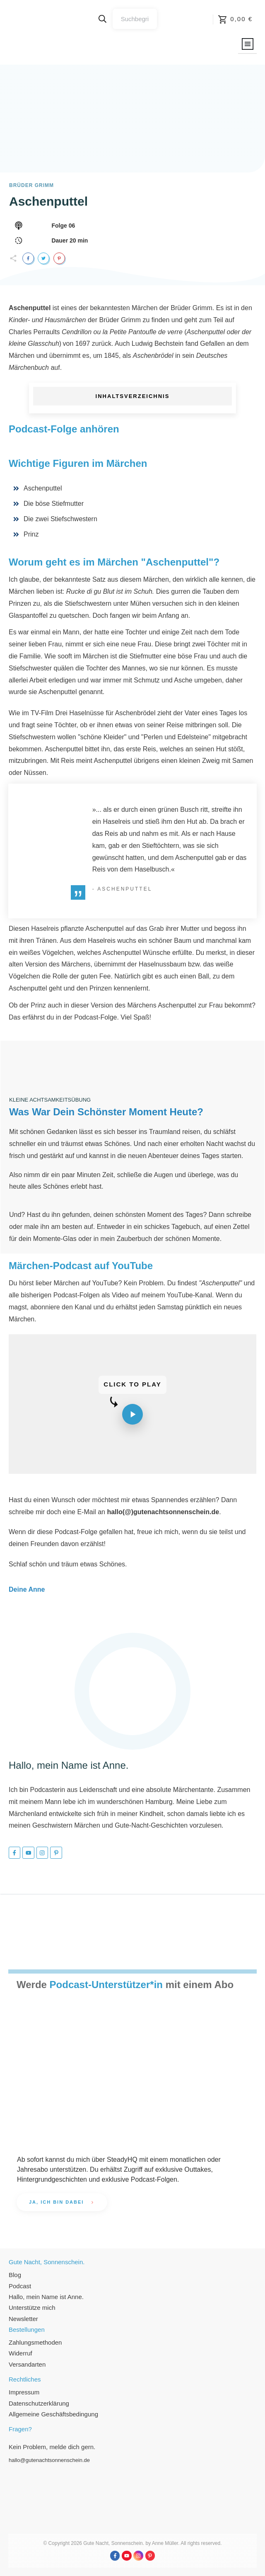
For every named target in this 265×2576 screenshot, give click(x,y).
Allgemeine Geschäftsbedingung (53, 2414)
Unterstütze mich (32, 2307)
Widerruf (20, 2353)
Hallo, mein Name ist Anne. (46, 2296)
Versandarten (27, 2364)
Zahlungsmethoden (35, 2342)
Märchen (144, 307)
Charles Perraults (34, 331)
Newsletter (23, 2318)
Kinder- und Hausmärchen (47, 319)
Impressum (24, 2392)
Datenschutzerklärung (39, 2403)
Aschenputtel (48, 201)
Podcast (20, 2286)
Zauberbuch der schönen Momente (168, 1238)
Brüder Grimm (120, 319)
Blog (15, 2274)
